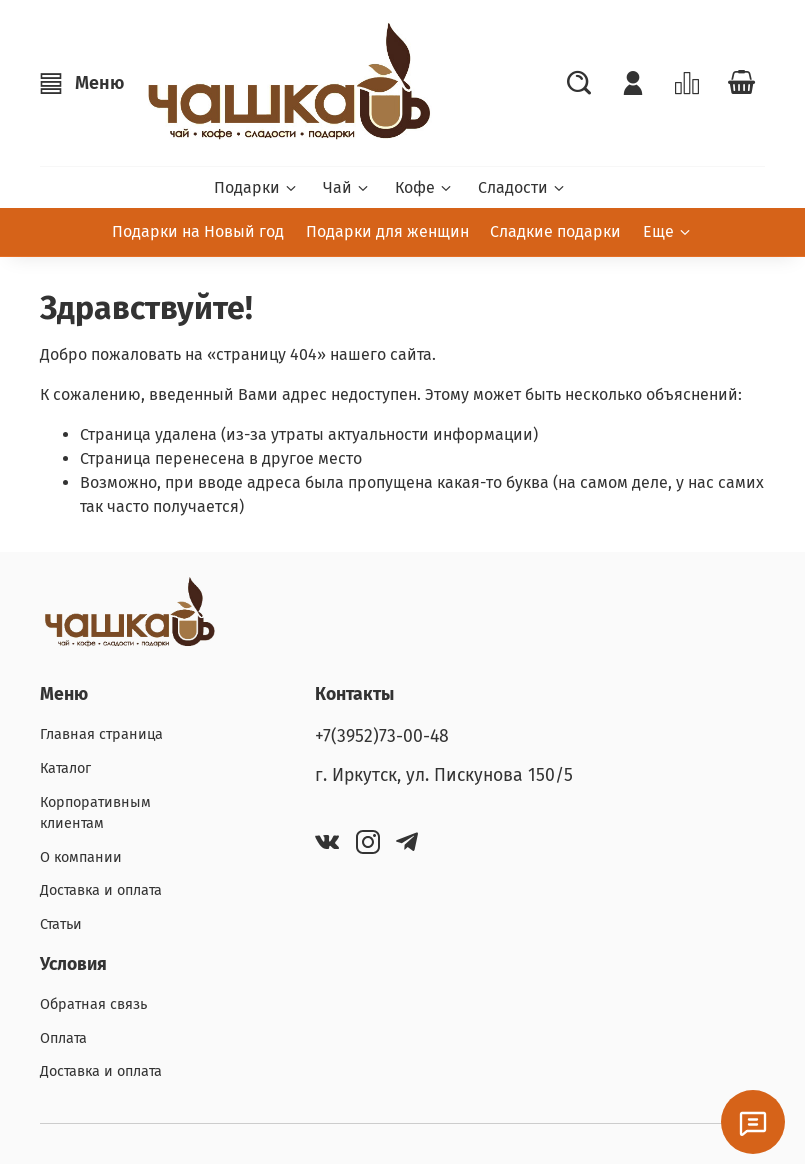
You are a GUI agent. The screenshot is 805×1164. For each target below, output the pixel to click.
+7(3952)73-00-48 (382, 736)
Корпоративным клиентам (95, 813)
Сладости (522, 187)
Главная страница (101, 734)
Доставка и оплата (101, 890)
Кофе (424, 187)
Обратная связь (93, 1004)
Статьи (61, 924)
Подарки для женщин (387, 231)
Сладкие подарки (555, 231)
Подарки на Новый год (198, 231)
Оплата (63, 1038)
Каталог (65, 768)
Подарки (256, 187)
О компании (81, 857)
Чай (347, 187)
